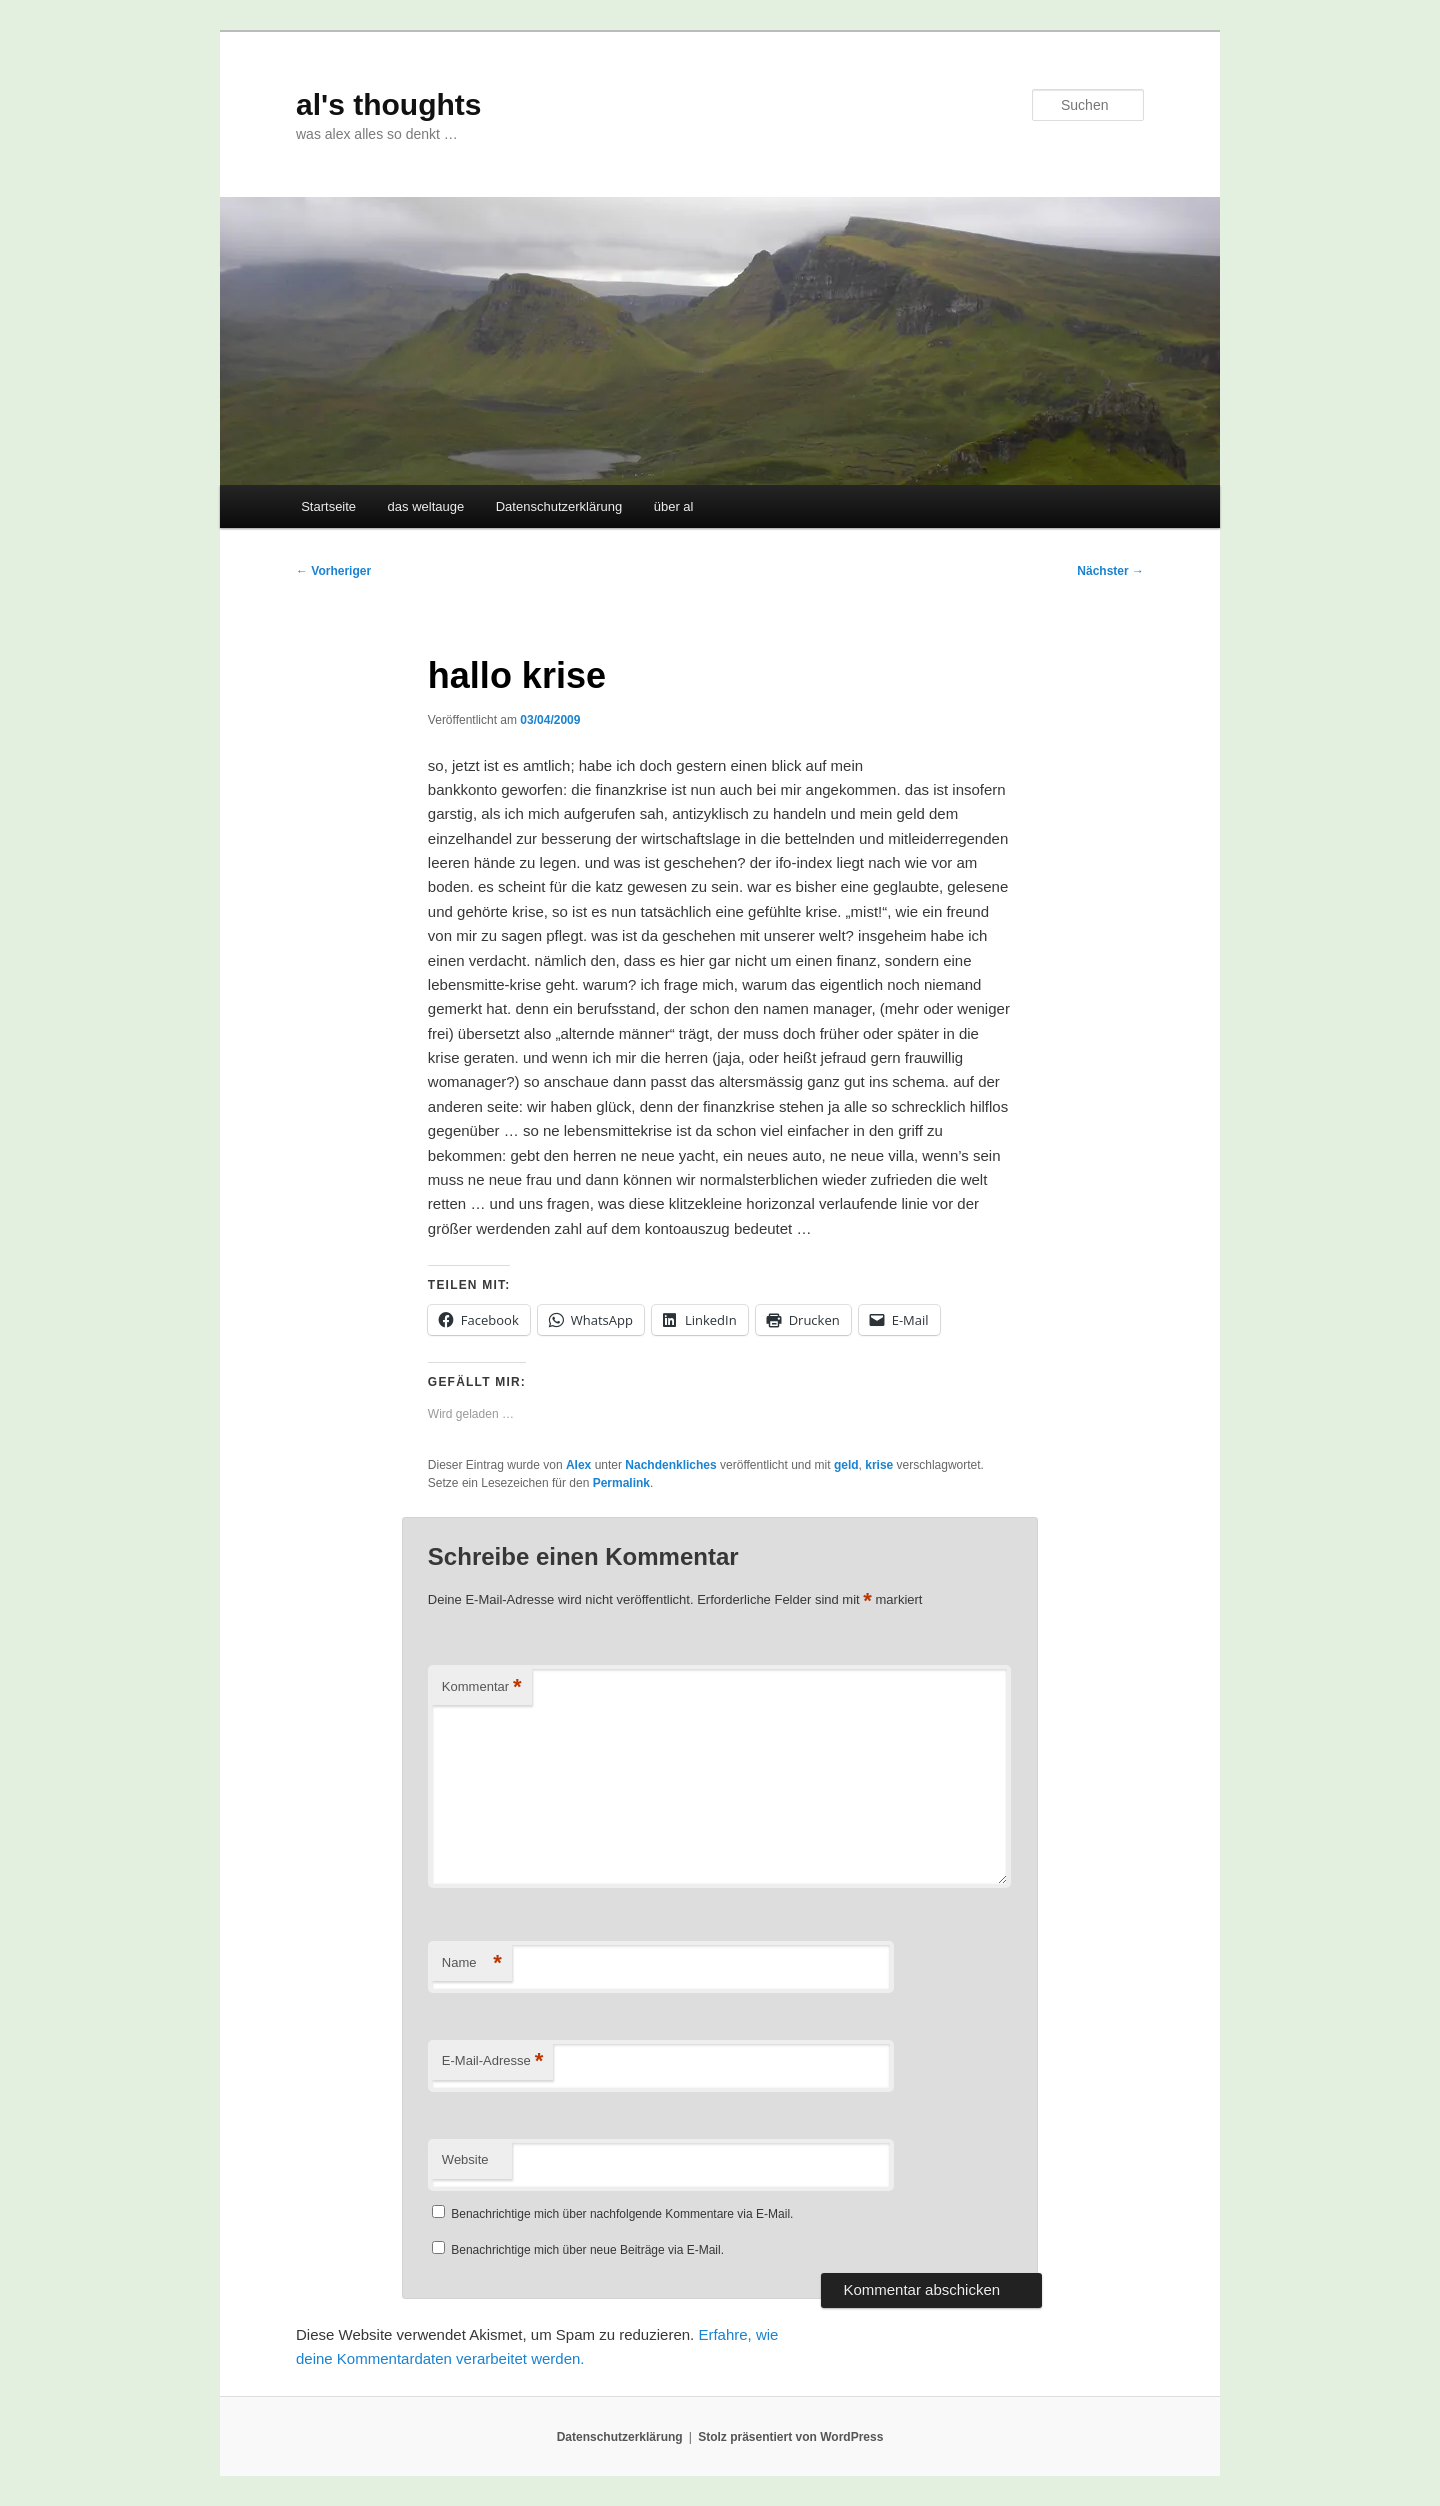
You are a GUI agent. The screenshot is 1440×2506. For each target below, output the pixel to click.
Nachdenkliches (670, 1465)
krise (879, 1465)
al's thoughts (388, 104)
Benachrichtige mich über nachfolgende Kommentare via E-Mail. (622, 2214)
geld (846, 1465)
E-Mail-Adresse (492, 2061)
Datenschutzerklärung (559, 506)
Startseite (328, 506)
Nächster (1110, 571)
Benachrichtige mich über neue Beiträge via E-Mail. (587, 2250)
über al (674, 506)
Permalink (621, 1483)
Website (465, 2159)
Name (472, 1963)
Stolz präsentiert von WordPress (790, 2437)
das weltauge (426, 506)
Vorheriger (333, 571)
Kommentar (482, 1687)
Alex (578, 1465)
